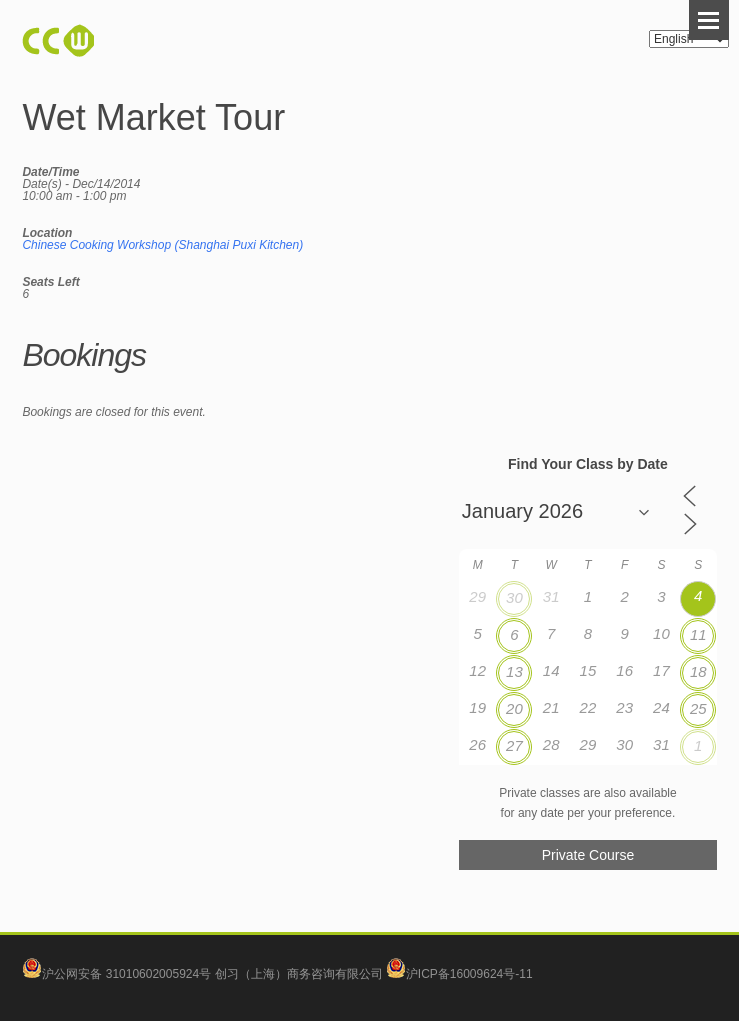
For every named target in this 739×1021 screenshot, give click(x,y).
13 (514, 671)
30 (514, 597)
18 (698, 671)
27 (514, 745)
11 (698, 634)
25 (698, 708)
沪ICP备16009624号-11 (459, 974)
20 (514, 708)
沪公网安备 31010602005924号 (126, 974)
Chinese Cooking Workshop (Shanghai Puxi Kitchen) (162, 245)
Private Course (588, 855)
